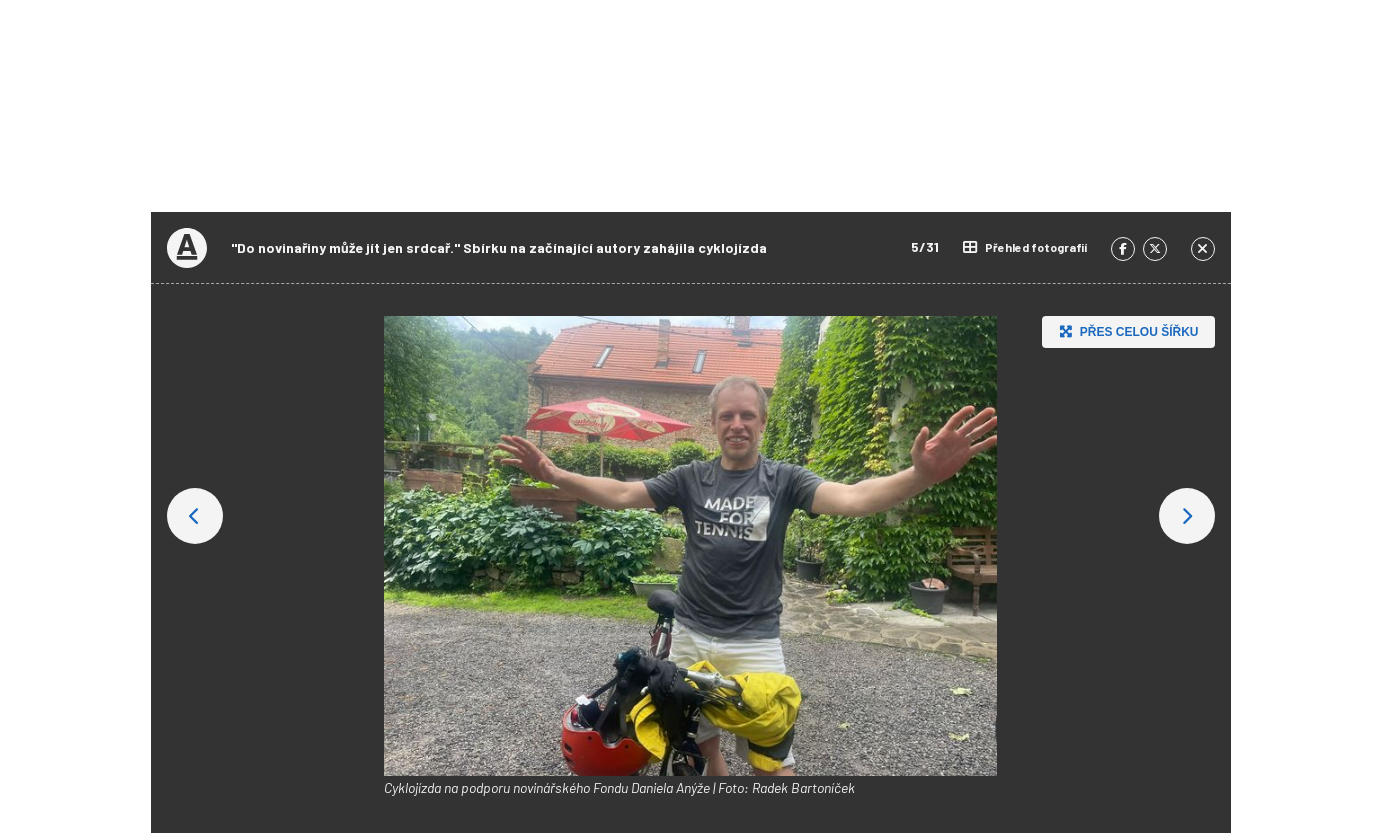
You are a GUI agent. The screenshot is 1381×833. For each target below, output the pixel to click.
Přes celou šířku (1126, 331)
